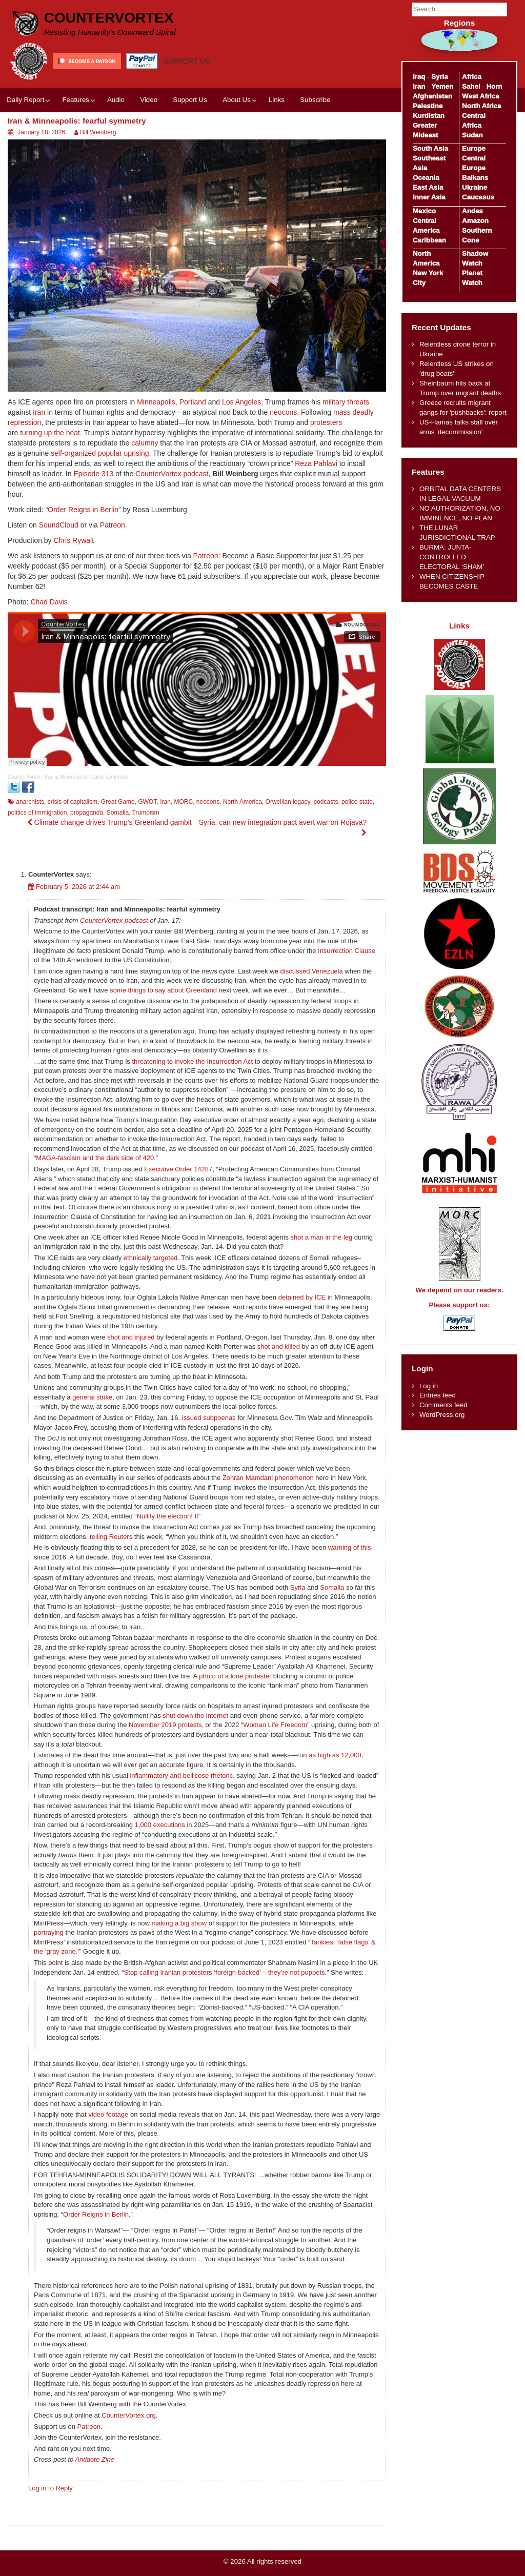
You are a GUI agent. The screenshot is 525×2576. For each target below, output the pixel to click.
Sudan (472, 135)
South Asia (430, 148)
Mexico (424, 211)
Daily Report (25, 100)
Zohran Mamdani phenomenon (268, 1478)
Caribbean (429, 240)
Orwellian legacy (288, 801)
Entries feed (437, 1395)
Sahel (471, 86)
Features (75, 100)
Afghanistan (432, 96)
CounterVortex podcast (171, 474)
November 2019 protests (165, 1725)
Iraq (419, 76)
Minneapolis (156, 402)
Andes (472, 211)
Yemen (442, 86)
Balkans (475, 177)
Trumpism (145, 812)
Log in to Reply (50, 2488)
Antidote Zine (94, 2459)
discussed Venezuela (311, 971)
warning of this (349, 1547)
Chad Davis (48, 602)
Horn (494, 86)
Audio (116, 100)
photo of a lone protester (235, 1676)
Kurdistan (429, 115)
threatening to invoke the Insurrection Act (192, 1061)
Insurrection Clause (346, 951)
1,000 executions (160, 1825)
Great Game (118, 801)
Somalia (118, 812)
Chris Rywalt (74, 540)
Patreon (112, 525)
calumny (144, 443)
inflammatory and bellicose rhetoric (181, 1775)
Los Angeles (241, 402)
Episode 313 (93, 474)
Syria (298, 1587)
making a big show (179, 1923)
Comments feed (443, 1405)
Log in (428, 1386)
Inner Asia (429, 197)
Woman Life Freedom (275, 1725)
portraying (49, 1932)
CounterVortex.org (129, 2415)
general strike (92, 1397)
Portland (192, 402)
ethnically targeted (151, 1258)
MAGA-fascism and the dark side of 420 (95, 1158)
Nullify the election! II (167, 1516)
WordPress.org (442, 1414)
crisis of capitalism (72, 801)
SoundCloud (58, 525)
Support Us (190, 100)
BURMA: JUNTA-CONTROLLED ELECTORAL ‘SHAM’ (451, 557)
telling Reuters (111, 1536)
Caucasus (478, 197)
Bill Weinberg (98, 132)
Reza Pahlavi (316, 463)
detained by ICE (302, 1297)
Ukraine (474, 187)
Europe (474, 148)
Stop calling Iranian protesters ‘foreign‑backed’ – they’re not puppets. (225, 1972)
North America (242, 801)
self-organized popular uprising (100, 453)
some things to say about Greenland (163, 990)
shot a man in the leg (322, 1237)
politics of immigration (37, 812)
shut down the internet (195, 1715)
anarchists (30, 801)
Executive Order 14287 (178, 1169)
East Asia (428, 187)
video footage (108, 2114)
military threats (345, 402)
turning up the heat (50, 433)
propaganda (86, 812)
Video (148, 100)
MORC (183, 801)
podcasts (325, 801)
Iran (39, 412)
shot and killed (278, 1346)
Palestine (427, 106)
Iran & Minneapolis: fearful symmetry (86, 777)
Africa (471, 76)
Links (277, 100)
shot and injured (131, 1337)
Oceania (426, 177)
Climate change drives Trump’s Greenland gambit (109, 822)
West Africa (480, 96)
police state (357, 801)
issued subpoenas (209, 1418)
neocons (283, 412)
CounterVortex (109, 18)
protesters (326, 422)
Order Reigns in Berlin (83, 509)
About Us (237, 100)
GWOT (147, 801)
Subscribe (315, 100)
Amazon (475, 221)
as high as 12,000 (335, 1755)
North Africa (481, 106)
